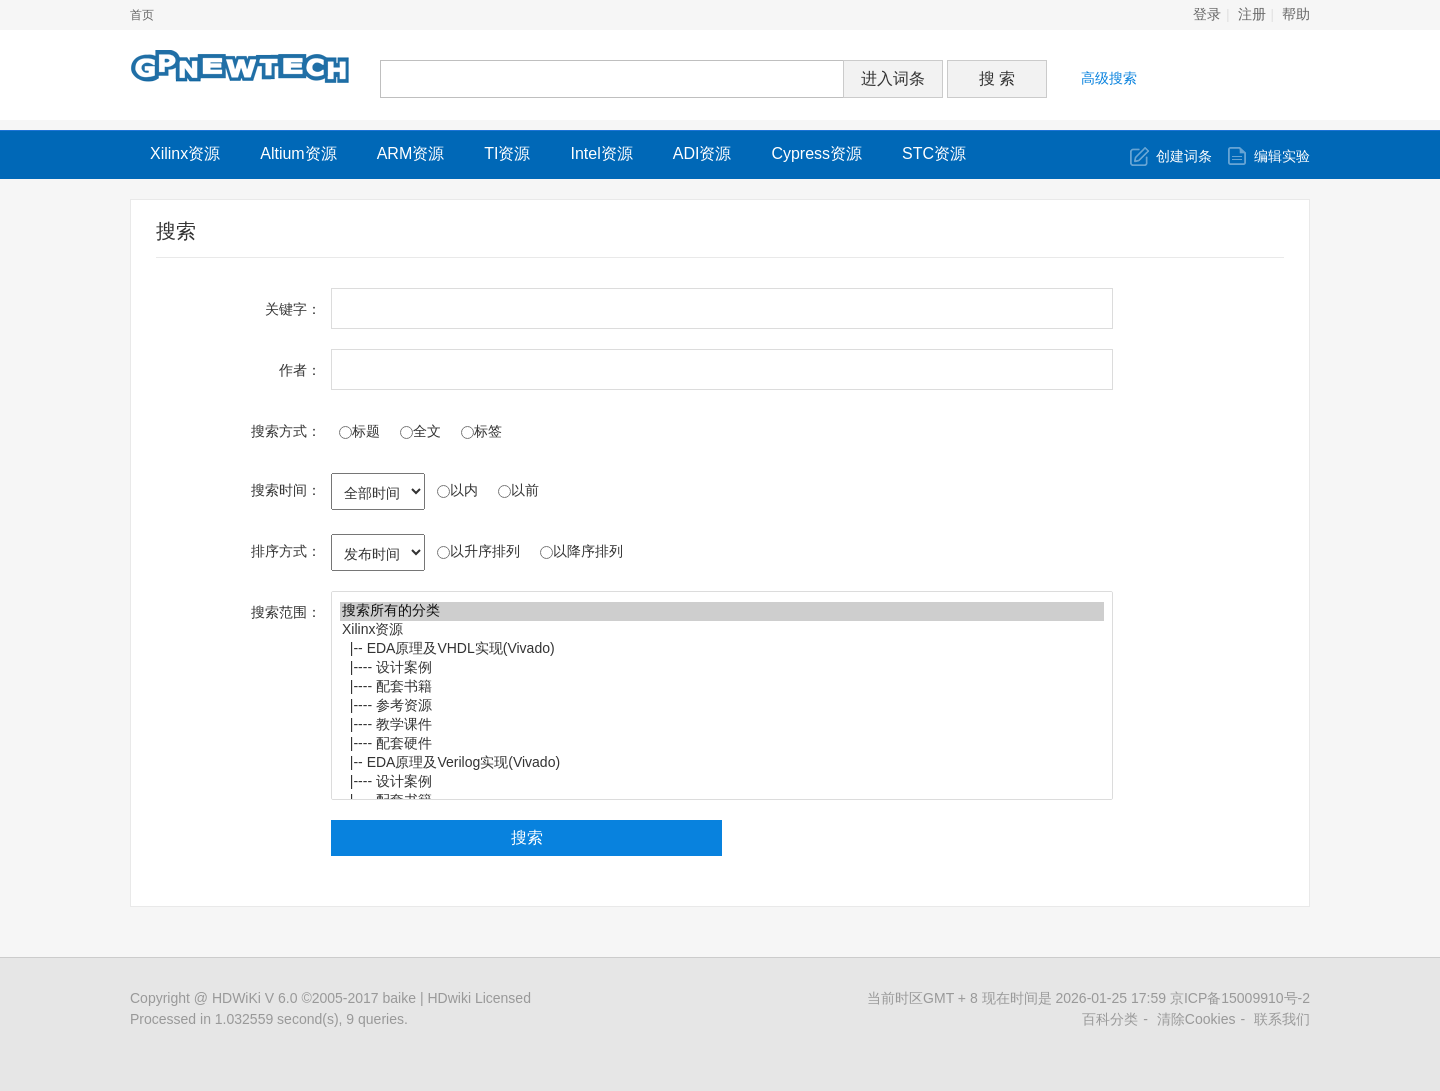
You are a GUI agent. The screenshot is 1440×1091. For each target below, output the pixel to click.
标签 (481, 431)
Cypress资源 (816, 153)
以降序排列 (581, 551)
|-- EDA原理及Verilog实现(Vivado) (722, 763)
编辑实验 (1282, 156)
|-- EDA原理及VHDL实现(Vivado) (722, 649)
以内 (457, 490)
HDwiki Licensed (478, 998)
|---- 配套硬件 (722, 744)
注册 (1252, 14)
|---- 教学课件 (722, 725)
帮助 (1296, 14)
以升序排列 (478, 551)
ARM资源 (411, 153)
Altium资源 (298, 153)
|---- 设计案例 (722, 668)
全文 (420, 431)
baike (399, 998)
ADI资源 (702, 153)
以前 (518, 490)
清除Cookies (1196, 1019)
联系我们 (1282, 1019)
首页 (142, 15)
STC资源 (934, 153)
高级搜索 (1109, 78)
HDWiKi (236, 998)
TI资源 (507, 153)
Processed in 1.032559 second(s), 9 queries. (269, 1019)
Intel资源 (601, 153)
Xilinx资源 (185, 153)
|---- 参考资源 (722, 706)
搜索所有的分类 (722, 611)
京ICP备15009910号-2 (1240, 998)
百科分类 (1110, 1019)
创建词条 (1184, 156)
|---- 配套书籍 (722, 687)
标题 (359, 431)
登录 (1207, 14)
